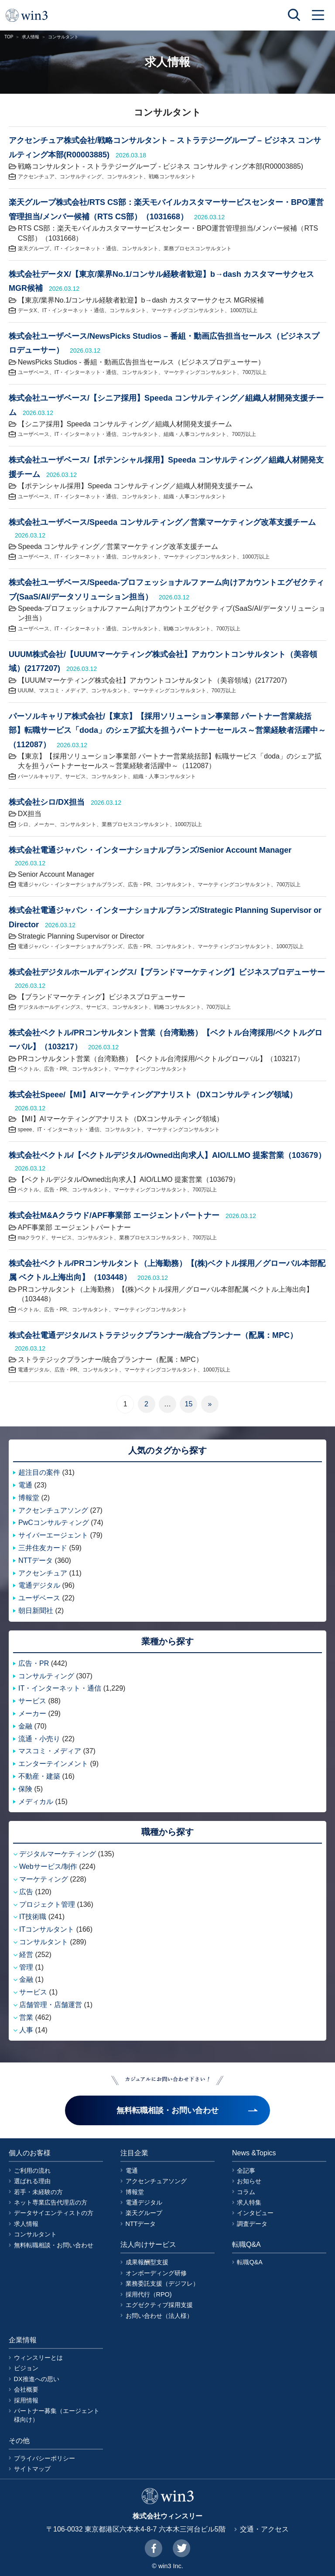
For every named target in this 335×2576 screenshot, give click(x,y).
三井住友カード (42, 1548)
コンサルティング (81, 177)
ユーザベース (33, 372)
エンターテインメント (53, 1763)
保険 (25, 1789)
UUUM (26, 690)
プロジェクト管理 (47, 1904)
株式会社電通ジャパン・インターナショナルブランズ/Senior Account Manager (150, 850)
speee (25, 1129)
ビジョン (26, 2368)
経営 (26, 1954)
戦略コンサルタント (172, 177)
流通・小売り (39, 1738)
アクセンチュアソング (53, 1510)
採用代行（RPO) (149, 2294)
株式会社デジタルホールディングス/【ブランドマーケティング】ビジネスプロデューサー (167, 972)
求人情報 (30, 36)
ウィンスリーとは (38, 2357)
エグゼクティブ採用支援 (159, 2304)
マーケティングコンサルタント (188, 310)
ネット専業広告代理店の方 (50, 2202)
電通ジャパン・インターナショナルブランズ (70, 884)
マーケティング (43, 1879)
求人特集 (249, 2202)
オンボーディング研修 (156, 2273)
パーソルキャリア (39, 776)
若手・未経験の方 (38, 2191)
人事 (26, 2030)
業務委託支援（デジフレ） (162, 2283)
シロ (23, 824)
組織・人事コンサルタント (195, 434)
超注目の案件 (39, 1472)
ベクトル (28, 1069)
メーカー (44, 824)
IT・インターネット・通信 (86, 248)
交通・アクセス (264, 2529)
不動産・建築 (39, 1776)
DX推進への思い (36, 2378)
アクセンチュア (36, 177)
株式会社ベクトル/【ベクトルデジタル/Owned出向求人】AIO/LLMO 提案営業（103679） (167, 1155)
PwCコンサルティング (53, 1522)
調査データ (252, 2223)
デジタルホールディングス (49, 1007)
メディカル (35, 1801)
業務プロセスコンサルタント (198, 248)
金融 (25, 1726)
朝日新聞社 (35, 1610)
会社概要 (26, 2389)
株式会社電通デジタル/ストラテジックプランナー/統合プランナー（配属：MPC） (153, 1335)
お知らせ (249, 2181)
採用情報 (26, 2400)
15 (189, 1404)
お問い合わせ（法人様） (159, 2315)
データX (27, 310)
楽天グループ (33, 248)
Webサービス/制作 (48, 1866)
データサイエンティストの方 (53, 2212)
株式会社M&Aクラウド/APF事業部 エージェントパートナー (114, 1215)
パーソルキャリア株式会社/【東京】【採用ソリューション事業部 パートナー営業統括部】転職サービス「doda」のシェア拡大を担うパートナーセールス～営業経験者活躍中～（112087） (167, 730)
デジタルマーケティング (57, 1854)
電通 (25, 1485)
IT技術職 (32, 1916)
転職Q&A (249, 2262)
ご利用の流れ (32, 2170)
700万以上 (254, 372)
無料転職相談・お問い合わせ (53, 2245)
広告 (26, 1891)
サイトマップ (32, 2468)
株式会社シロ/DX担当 (47, 802)
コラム (246, 2191)
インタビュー (255, 2212)
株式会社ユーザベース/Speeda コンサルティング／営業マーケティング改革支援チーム (162, 522)
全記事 (246, 2170)
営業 (26, 2017)
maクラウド (32, 1238)
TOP (8, 36)
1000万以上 (243, 310)
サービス (75, 776)
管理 (26, 1967)
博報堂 (28, 1497)
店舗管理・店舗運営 (50, 2004)
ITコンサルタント (46, 1929)
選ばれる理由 (32, 2181)
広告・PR (139, 884)
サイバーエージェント (53, 1535)
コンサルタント (125, 177)
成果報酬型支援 (147, 2262)
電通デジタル (33, 1370)
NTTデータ (35, 1560)
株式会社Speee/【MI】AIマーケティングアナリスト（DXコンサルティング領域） (153, 1094)
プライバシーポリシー (44, 2458)
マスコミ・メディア (62, 690)
